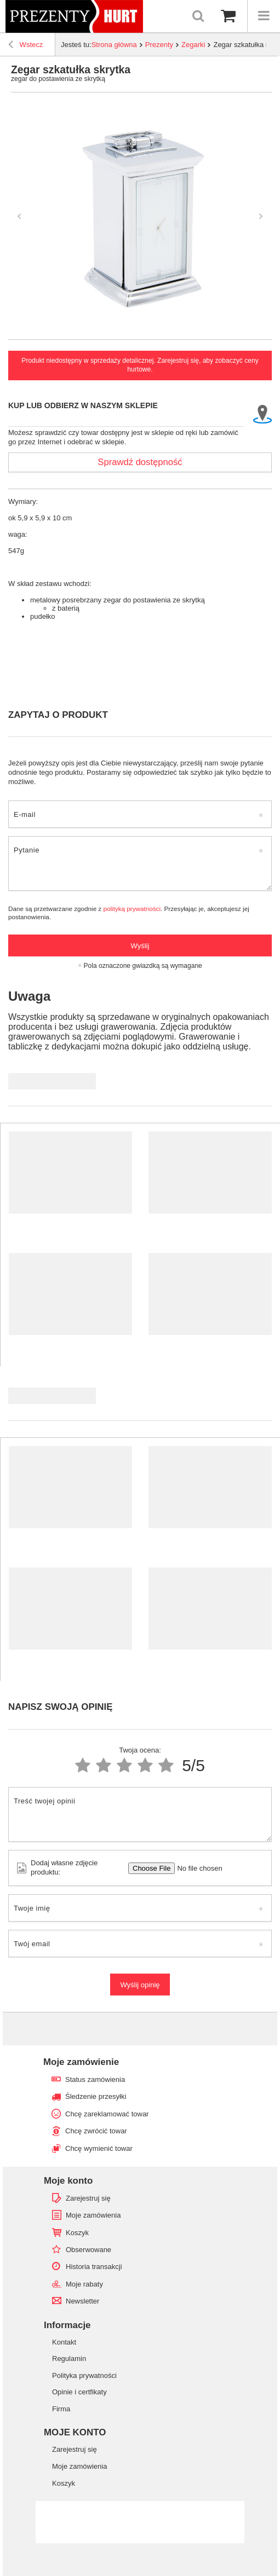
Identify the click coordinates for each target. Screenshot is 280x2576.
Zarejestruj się (88, 2198)
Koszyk (77, 2233)
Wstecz (25, 45)
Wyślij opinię (139, 1985)
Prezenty (159, 44)
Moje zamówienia (93, 2215)
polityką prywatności (132, 908)
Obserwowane (88, 2250)
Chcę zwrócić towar (96, 2131)
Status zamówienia (95, 2079)
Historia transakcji (94, 2266)
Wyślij (140, 946)
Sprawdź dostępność (140, 462)
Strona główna (114, 44)
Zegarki (193, 44)
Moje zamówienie (81, 2062)
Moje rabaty (84, 2284)
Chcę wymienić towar (99, 2148)
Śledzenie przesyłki (95, 2096)
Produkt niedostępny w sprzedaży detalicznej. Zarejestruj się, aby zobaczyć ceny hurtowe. (139, 365)
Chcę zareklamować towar (106, 2114)
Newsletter (82, 2301)
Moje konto (68, 2180)
